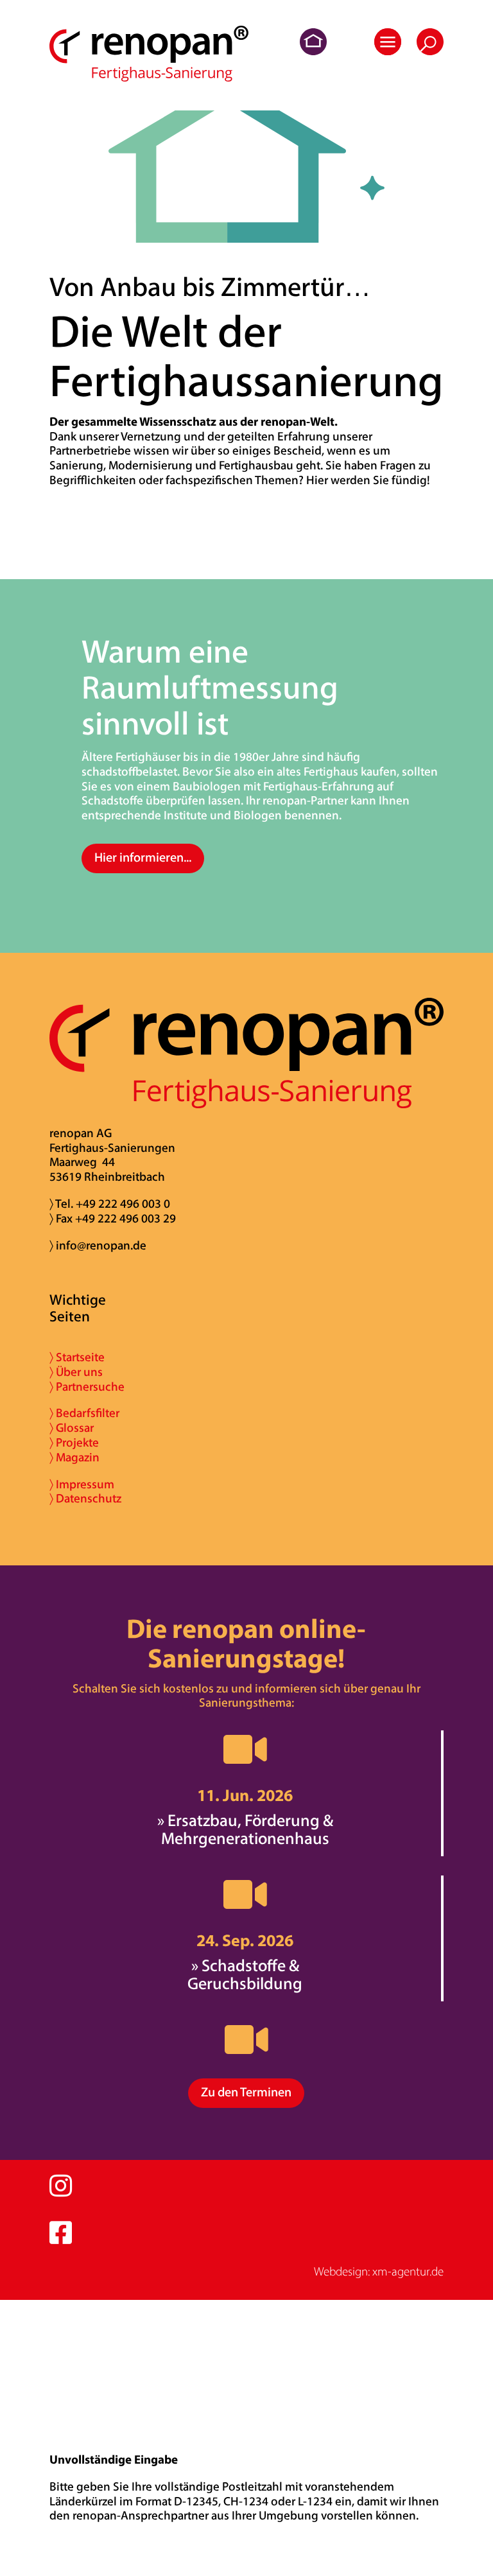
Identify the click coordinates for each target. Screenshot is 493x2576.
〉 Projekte (74, 1444)
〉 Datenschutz (85, 1499)
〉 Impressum (81, 1485)
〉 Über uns (76, 1373)
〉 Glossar (71, 1429)
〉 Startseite (77, 1358)
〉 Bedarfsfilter (84, 1414)
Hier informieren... (142, 858)
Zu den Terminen (246, 2093)
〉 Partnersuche (87, 1388)
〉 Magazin (74, 1458)
